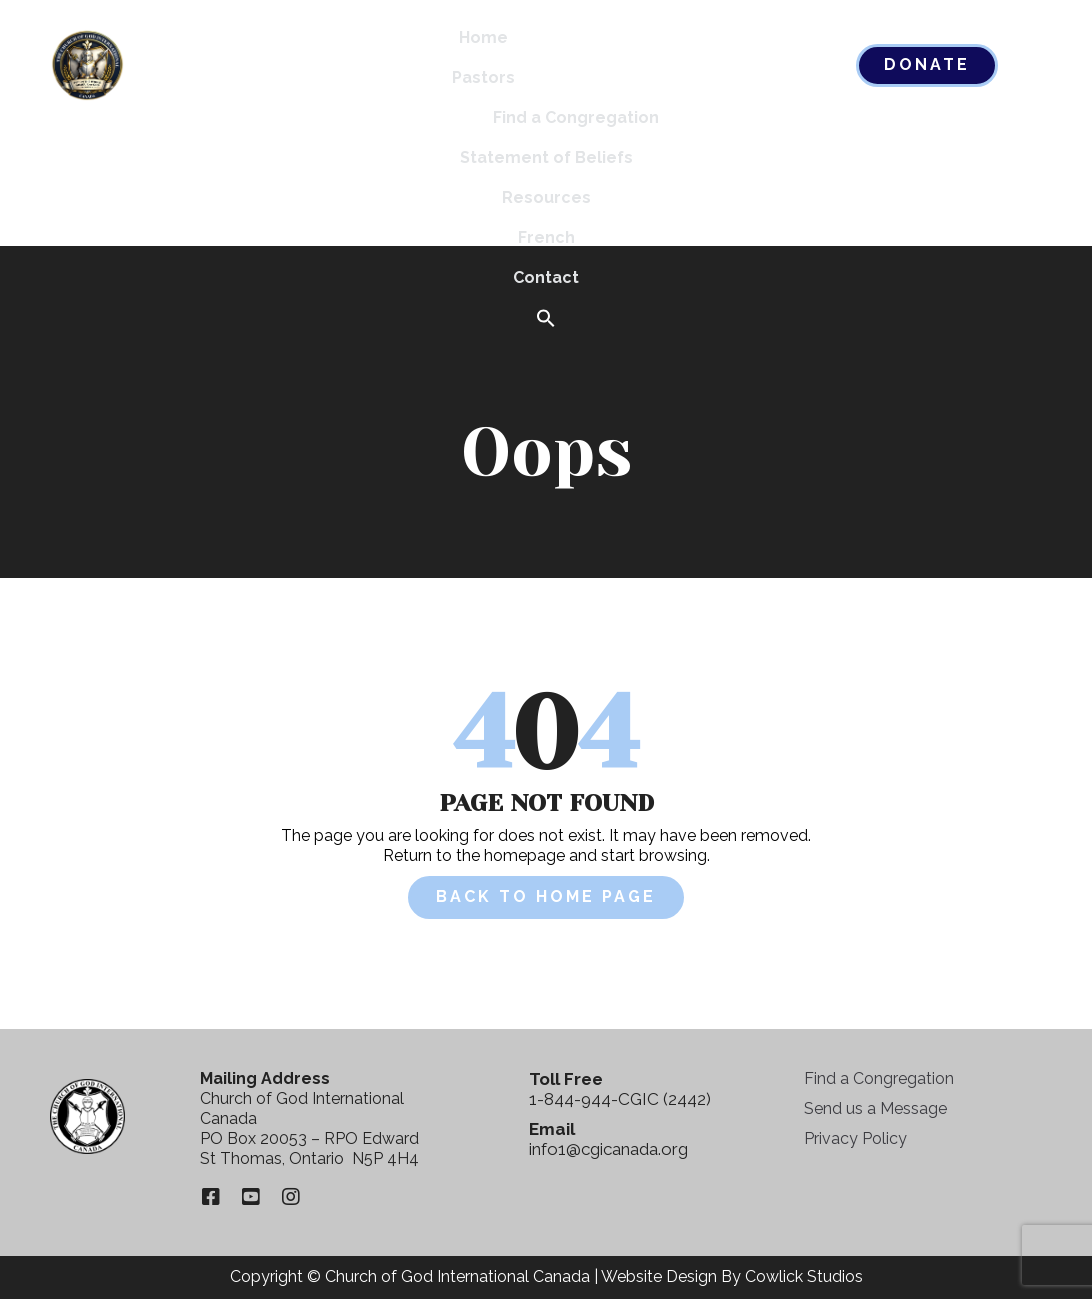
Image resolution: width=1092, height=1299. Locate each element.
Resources (546, 197)
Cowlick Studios (804, 1276)
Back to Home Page (546, 896)
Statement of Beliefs (546, 157)
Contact (546, 277)
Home (483, 37)
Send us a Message (875, 1108)
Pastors (483, 77)
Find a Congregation (576, 117)
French (546, 237)
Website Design (659, 1276)
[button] (546, 319)
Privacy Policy (855, 1138)
